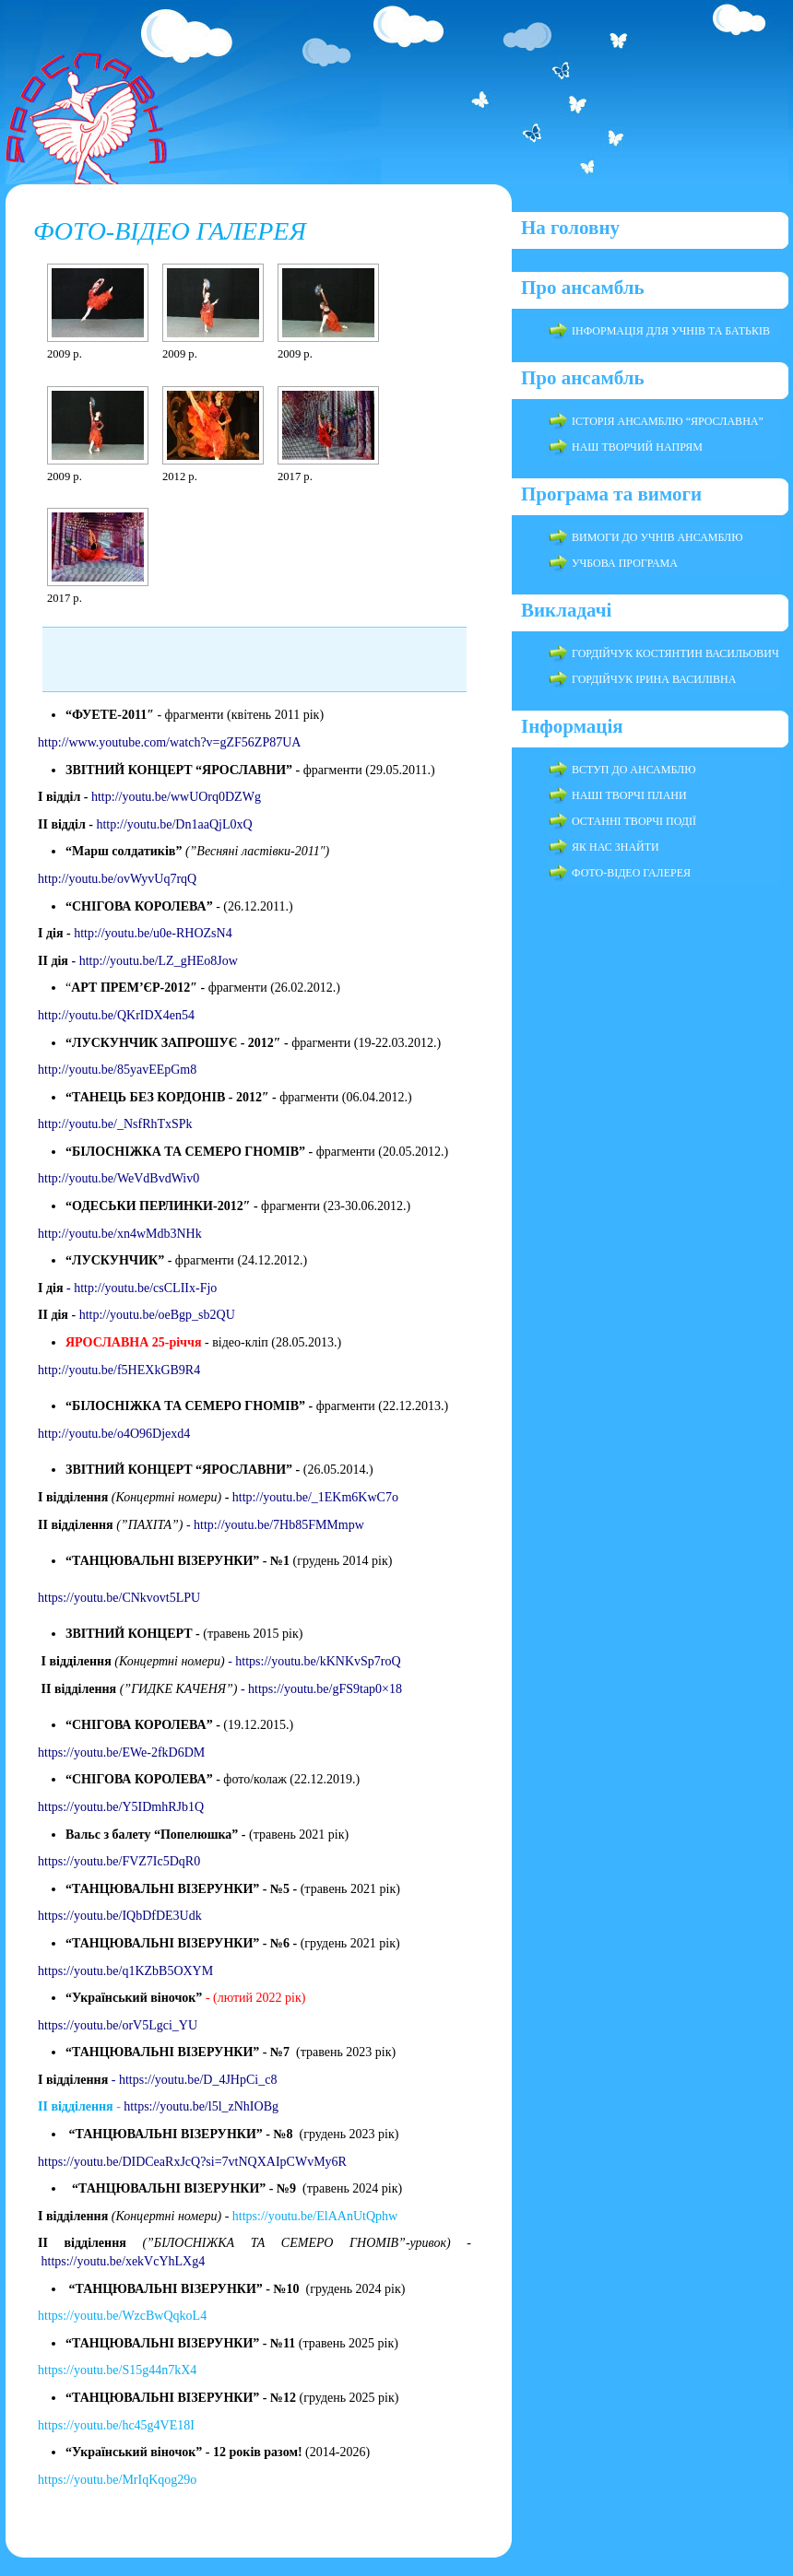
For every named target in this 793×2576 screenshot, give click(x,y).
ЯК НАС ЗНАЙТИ (615, 847)
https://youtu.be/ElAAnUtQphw (314, 2216)
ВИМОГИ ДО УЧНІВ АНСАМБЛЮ (657, 537)
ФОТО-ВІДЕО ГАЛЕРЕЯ (169, 231)
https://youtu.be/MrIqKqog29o (119, 2480)
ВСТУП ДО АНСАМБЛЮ (634, 769)
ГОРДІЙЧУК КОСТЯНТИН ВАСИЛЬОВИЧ (675, 653)
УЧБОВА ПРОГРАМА (625, 563)
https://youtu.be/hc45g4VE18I (117, 2425)
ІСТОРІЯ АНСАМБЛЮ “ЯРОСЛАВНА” (667, 421)
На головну (570, 228)
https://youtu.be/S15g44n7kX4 (117, 2370)
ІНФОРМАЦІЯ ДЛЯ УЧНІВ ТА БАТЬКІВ (671, 330)
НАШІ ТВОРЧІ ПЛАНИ (629, 795)
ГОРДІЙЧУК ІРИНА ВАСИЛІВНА (654, 679)
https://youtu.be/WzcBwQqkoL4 (122, 2316)
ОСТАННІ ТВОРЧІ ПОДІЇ (634, 821)
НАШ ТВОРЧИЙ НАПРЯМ (637, 447)
